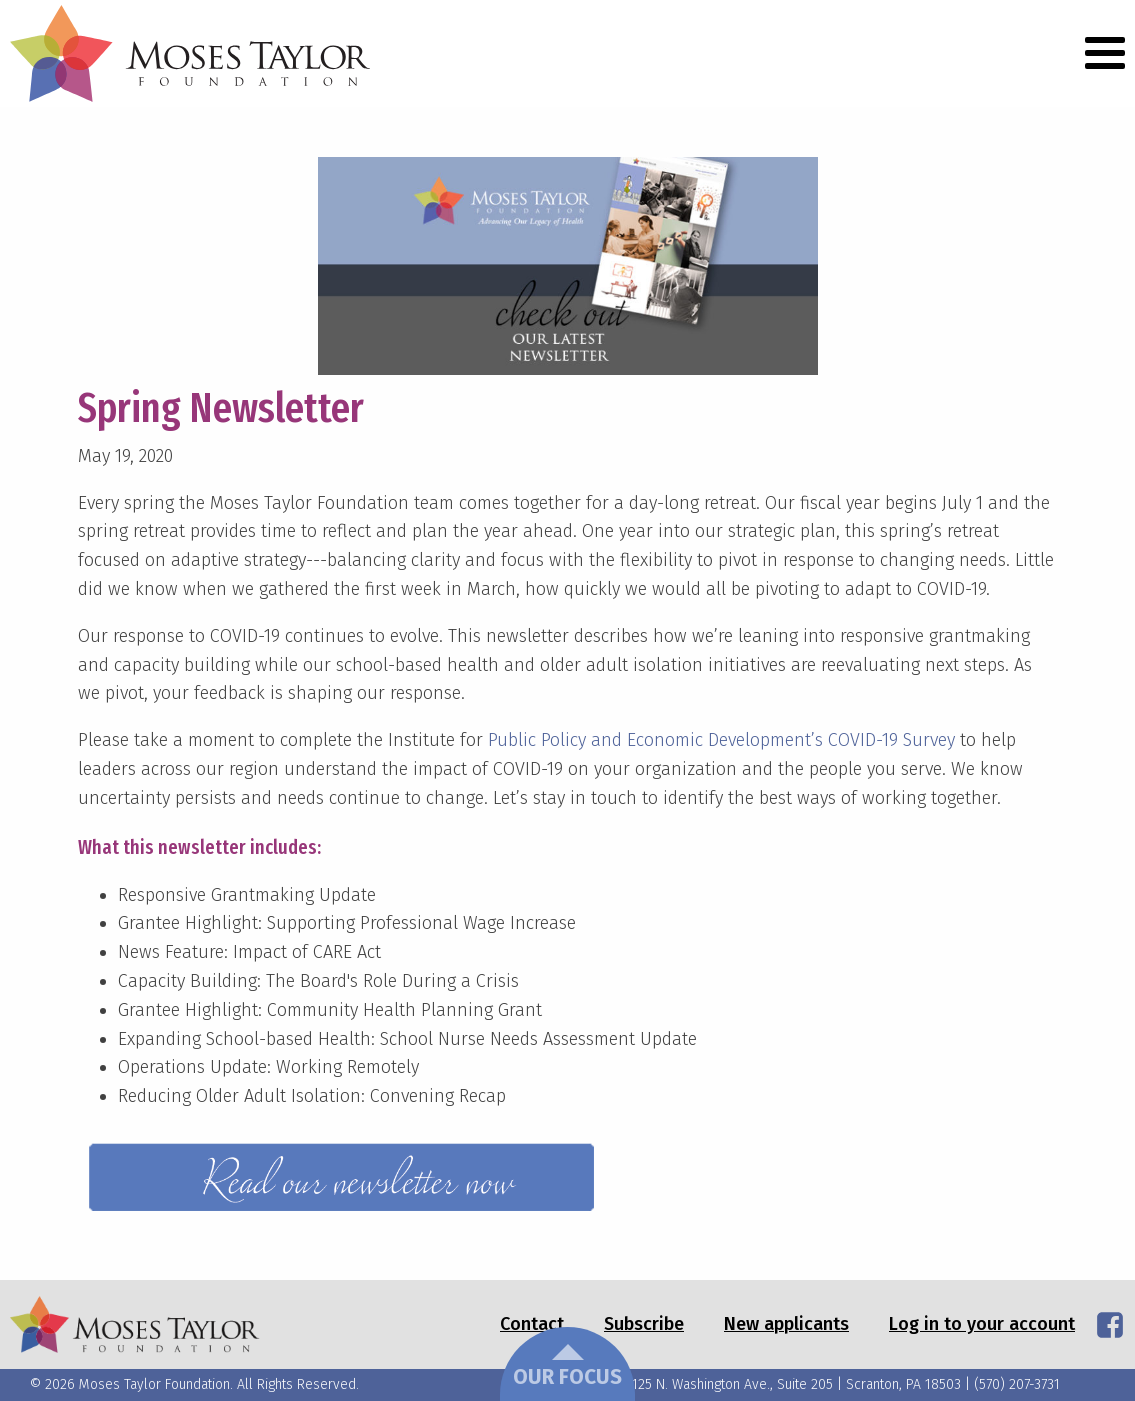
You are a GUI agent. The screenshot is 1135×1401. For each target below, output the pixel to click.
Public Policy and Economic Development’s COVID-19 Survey (721, 740)
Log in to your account (982, 1324)
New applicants (786, 1324)
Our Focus (567, 1367)
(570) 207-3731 (1017, 1384)
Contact (532, 1324)
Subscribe (644, 1324)
